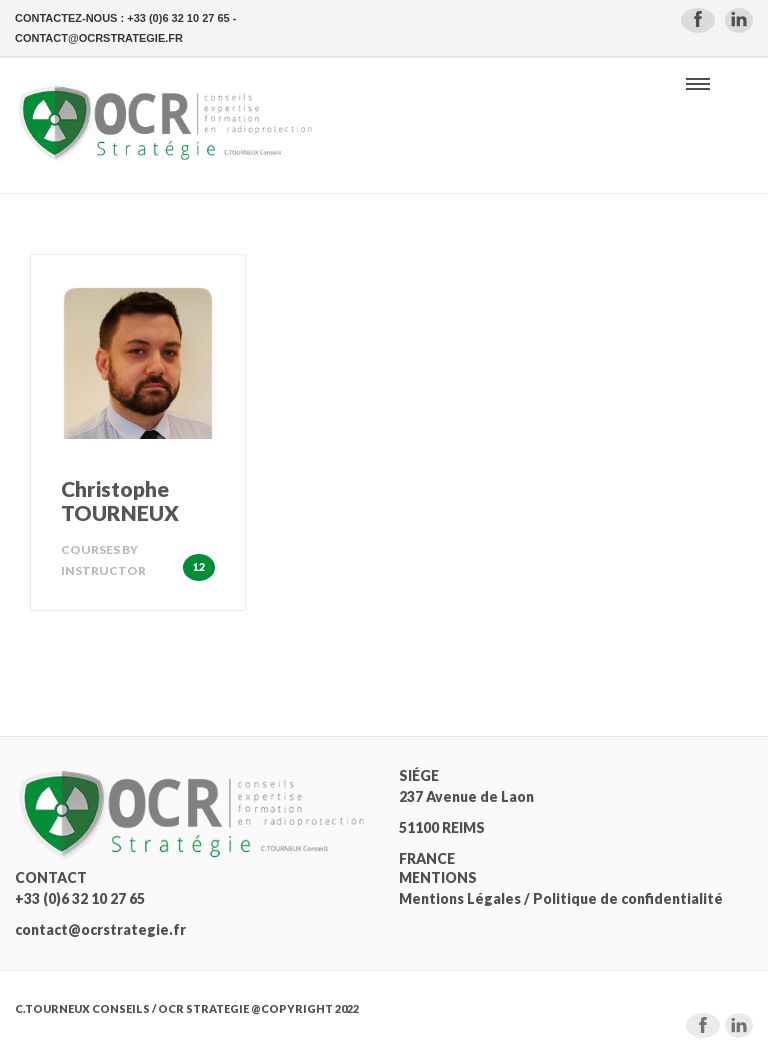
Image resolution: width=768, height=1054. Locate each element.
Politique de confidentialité (628, 898)
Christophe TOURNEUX (120, 500)
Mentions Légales (460, 898)
